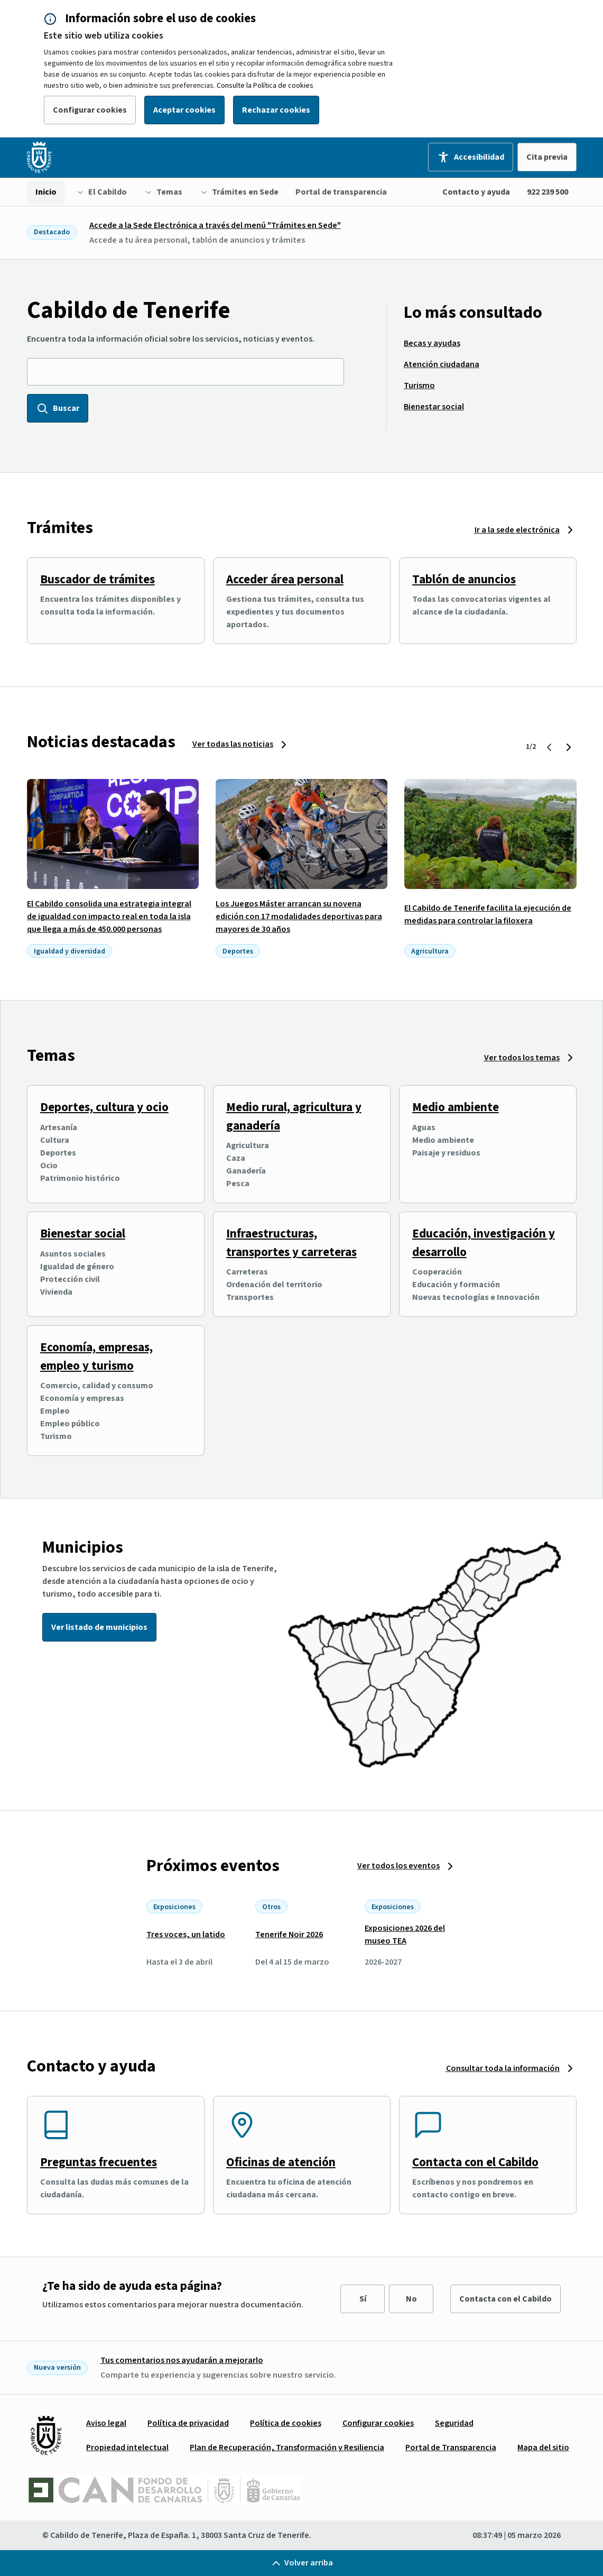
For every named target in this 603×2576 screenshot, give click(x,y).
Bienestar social (82, 1233)
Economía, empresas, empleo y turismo (96, 1356)
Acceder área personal (285, 579)
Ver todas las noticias (232, 744)
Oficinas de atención (281, 2162)
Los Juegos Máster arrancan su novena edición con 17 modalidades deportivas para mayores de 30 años (299, 916)
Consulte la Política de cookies (265, 85)
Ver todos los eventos (398, 1866)
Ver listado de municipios (99, 1627)
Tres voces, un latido (185, 1934)
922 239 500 (547, 192)
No (411, 2299)
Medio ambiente (455, 1107)
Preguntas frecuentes (98, 2162)
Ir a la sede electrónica (517, 530)
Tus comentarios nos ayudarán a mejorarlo (181, 2360)
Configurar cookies (90, 110)
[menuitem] (46, 192)
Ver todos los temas (522, 1058)
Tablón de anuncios (464, 579)
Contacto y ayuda (476, 192)
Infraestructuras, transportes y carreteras (291, 1243)
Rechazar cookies (276, 110)
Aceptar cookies (184, 110)
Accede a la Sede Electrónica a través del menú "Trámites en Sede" (215, 225)
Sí (362, 2299)
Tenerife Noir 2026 (289, 1934)
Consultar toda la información (503, 2068)
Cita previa (547, 157)
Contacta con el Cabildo (475, 2162)
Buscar (57, 408)
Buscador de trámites (97, 579)
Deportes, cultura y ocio (104, 1107)
